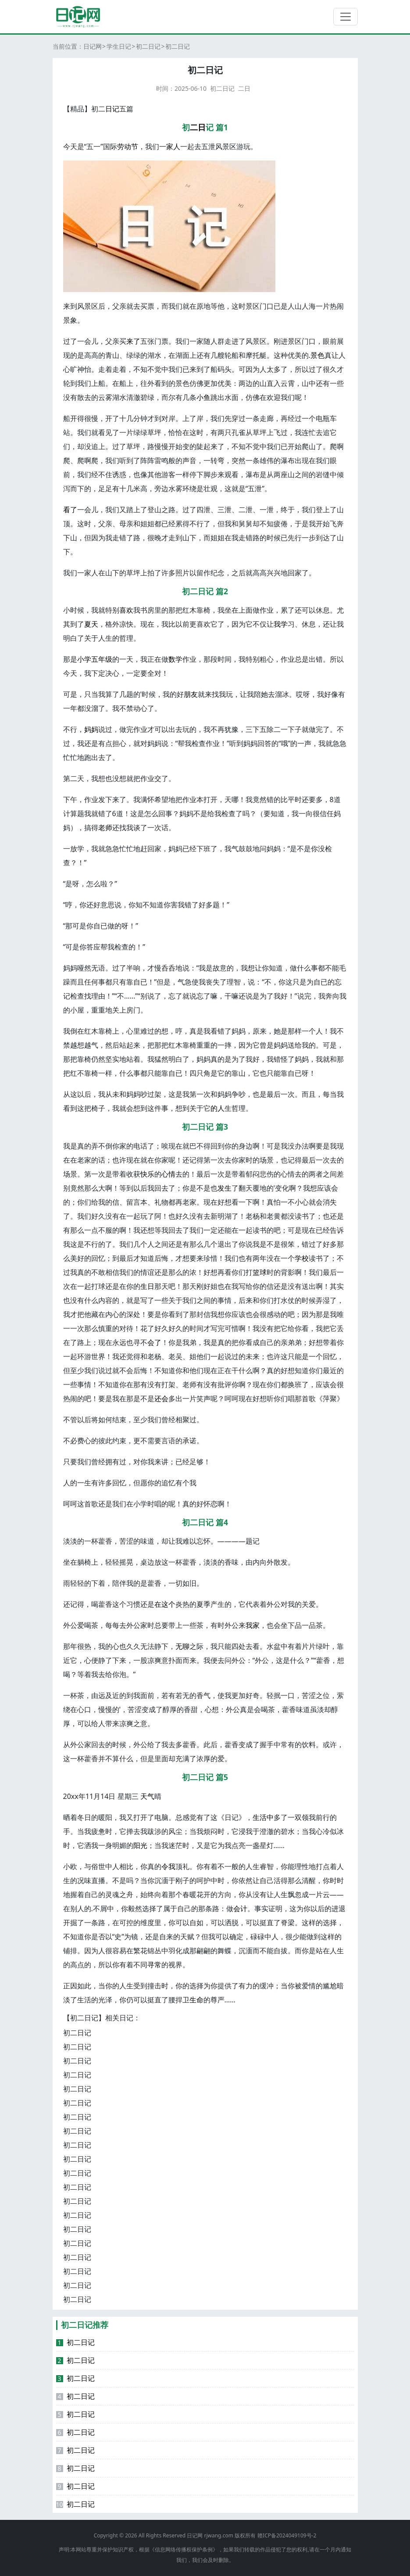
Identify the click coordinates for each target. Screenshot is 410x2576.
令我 (168, 1866)
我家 (253, 1625)
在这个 (164, 1604)
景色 (317, 355)
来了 (133, 341)
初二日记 (148, 46)
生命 (196, 2000)
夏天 (91, 624)
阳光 (140, 1845)
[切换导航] (345, 16)
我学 (281, 624)
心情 (168, 1174)
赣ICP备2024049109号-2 (286, 2535)
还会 (161, 1398)
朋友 (191, 694)
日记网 (92, 46)
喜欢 (126, 610)
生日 (147, 1286)
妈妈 (91, 729)
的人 (217, 1108)
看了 (70, 509)
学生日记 (119, 46)
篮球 (260, 1272)
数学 (175, 659)
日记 (112, 109)
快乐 (147, 1174)
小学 (84, 659)
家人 (173, 146)
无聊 (182, 1646)
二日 (244, 88)
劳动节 (127, 146)
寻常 (154, 1964)
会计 (240, 1908)
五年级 (101, 659)
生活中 (263, 1817)
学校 (302, 1258)
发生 (224, 1188)
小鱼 (203, 397)
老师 (105, 827)
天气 (147, 1796)
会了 (154, 1342)
